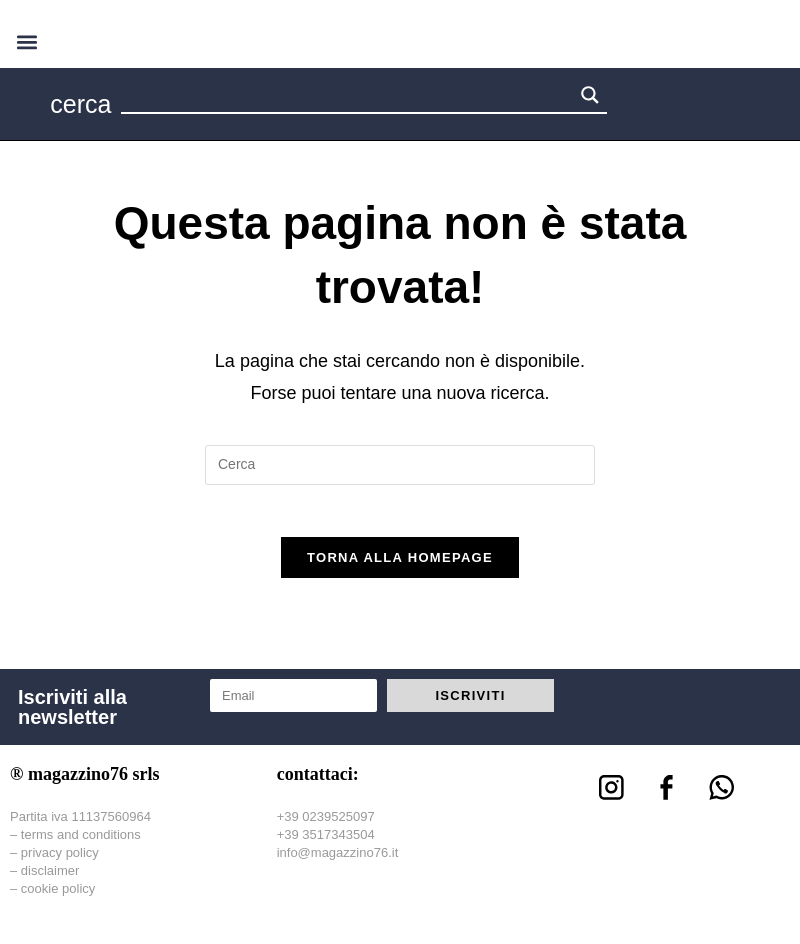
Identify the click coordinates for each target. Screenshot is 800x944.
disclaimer (50, 878)
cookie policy (58, 897)
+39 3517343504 (326, 842)
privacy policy (60, 860)
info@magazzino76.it (338, 860)
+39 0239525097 (326, 824)
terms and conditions (81, 842)
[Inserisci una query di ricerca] (400, 465)
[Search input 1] (348, 98)
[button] (26, 41)
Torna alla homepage (400, 566)
